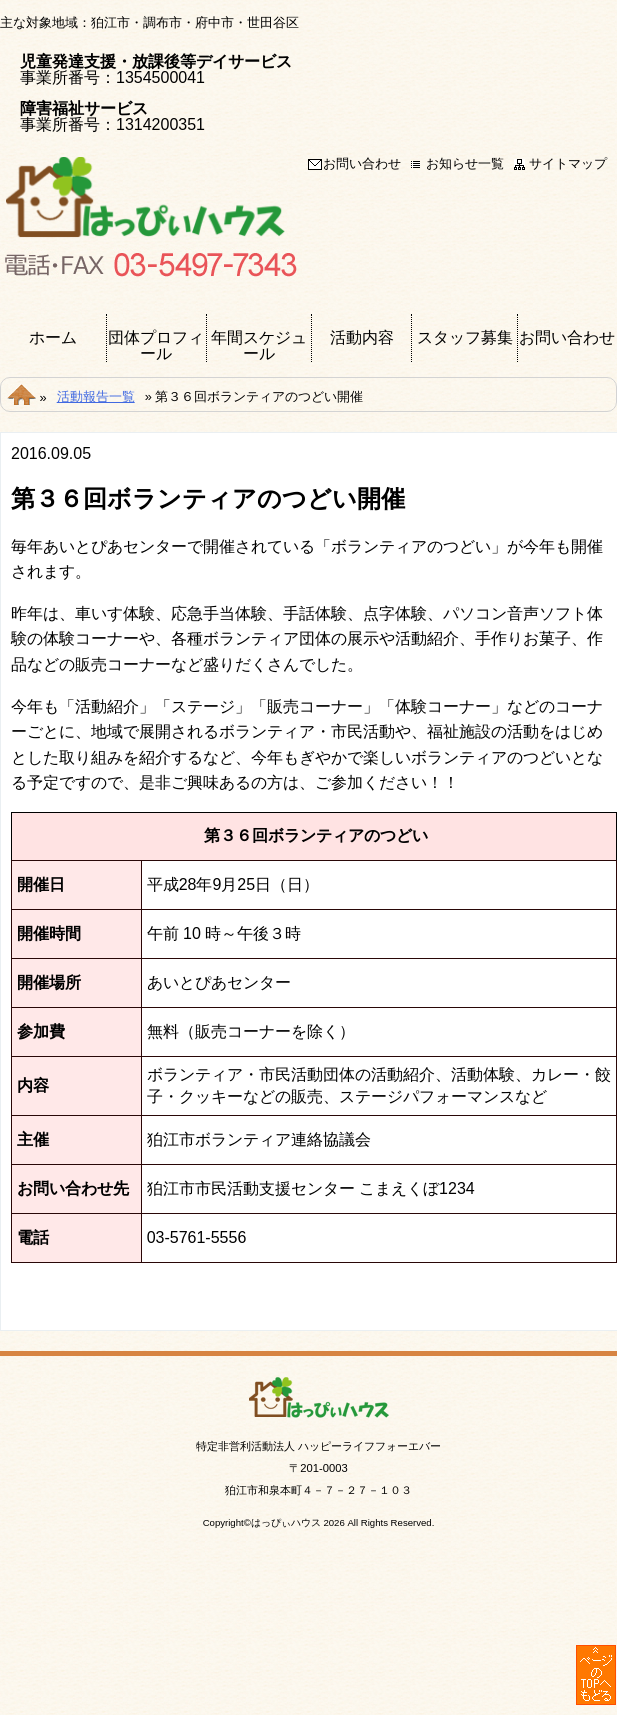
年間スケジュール (259, 346)
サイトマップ (568, 164)
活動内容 (362, 338)
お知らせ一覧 (465, 164)
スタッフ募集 (465, 338)
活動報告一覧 (96, 396)
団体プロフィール (156, 346)
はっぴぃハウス (286, 1522)
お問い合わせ (362, 164)
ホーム (53, 338)
